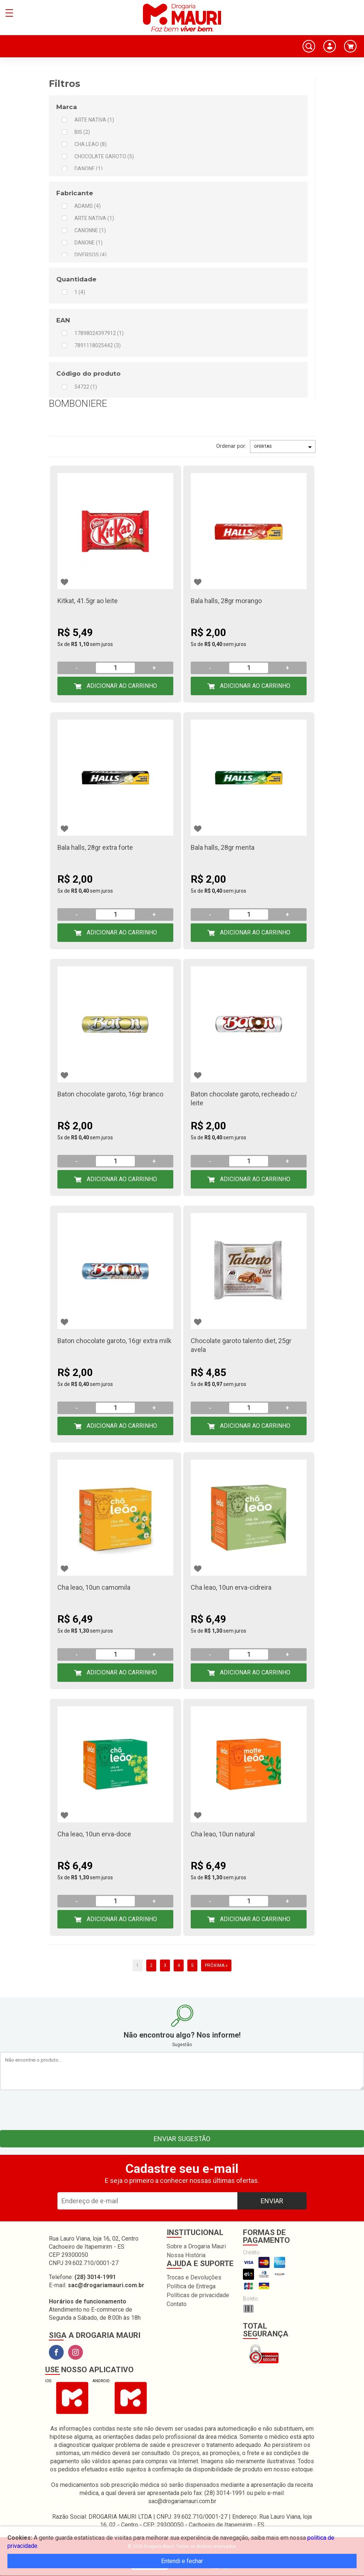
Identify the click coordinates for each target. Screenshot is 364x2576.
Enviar (272, 2201)
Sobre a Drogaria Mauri (196, 2246)
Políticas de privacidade (198, 2295)
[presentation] (182, 2108)
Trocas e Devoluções (194, 2277)
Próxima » (216, 1965)
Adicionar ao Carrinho (121, 685)
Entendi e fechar (182, 2561)
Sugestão (182, 2044)
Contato (177, 2304)
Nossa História (186, 2255)
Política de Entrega (191, 2286)
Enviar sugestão (182, 2139)
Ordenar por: (231, 446)
